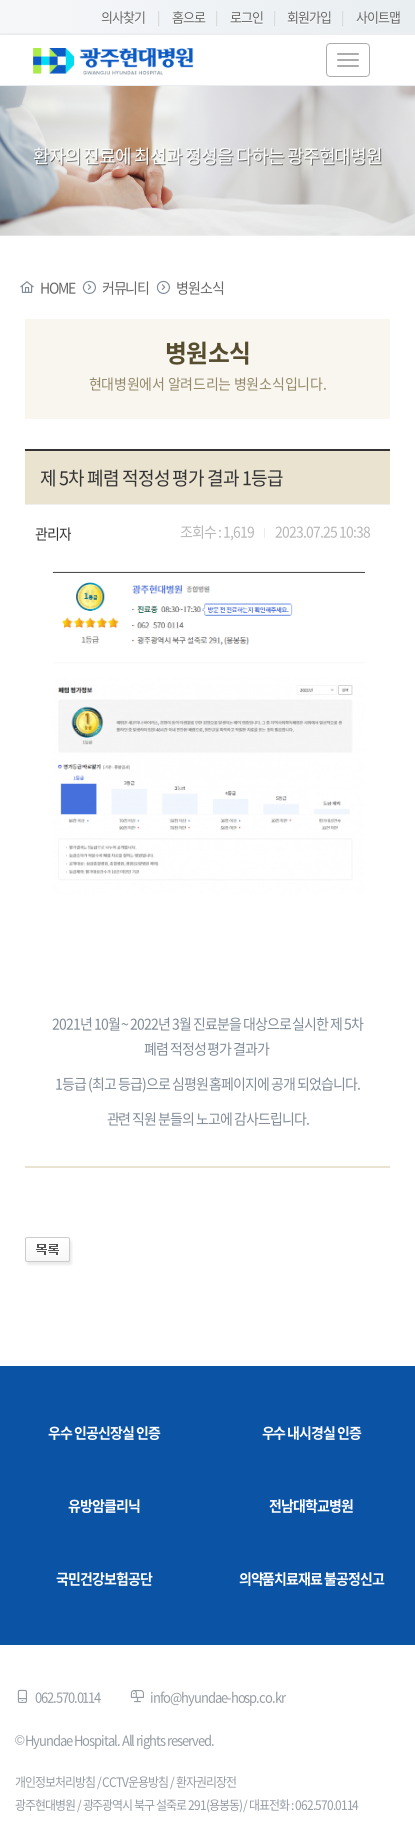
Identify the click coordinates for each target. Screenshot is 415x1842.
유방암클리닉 (104, 1505)
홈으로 (188, 16)
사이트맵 (378, 16)
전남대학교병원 (311, 1505)
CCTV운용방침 (135, 1782)
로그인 (246, 16)
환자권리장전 (206, 1782)
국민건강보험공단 (104, 1578)
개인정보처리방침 (55, 1782)
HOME (57, 287)
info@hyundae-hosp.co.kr (217, 1696)
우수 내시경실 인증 (312, 1432)
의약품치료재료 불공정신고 (311, 1578)
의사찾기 (123, 16)
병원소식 (200, 287)
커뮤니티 (126, 287)
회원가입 (309, 16)
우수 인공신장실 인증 (103, 1432)
